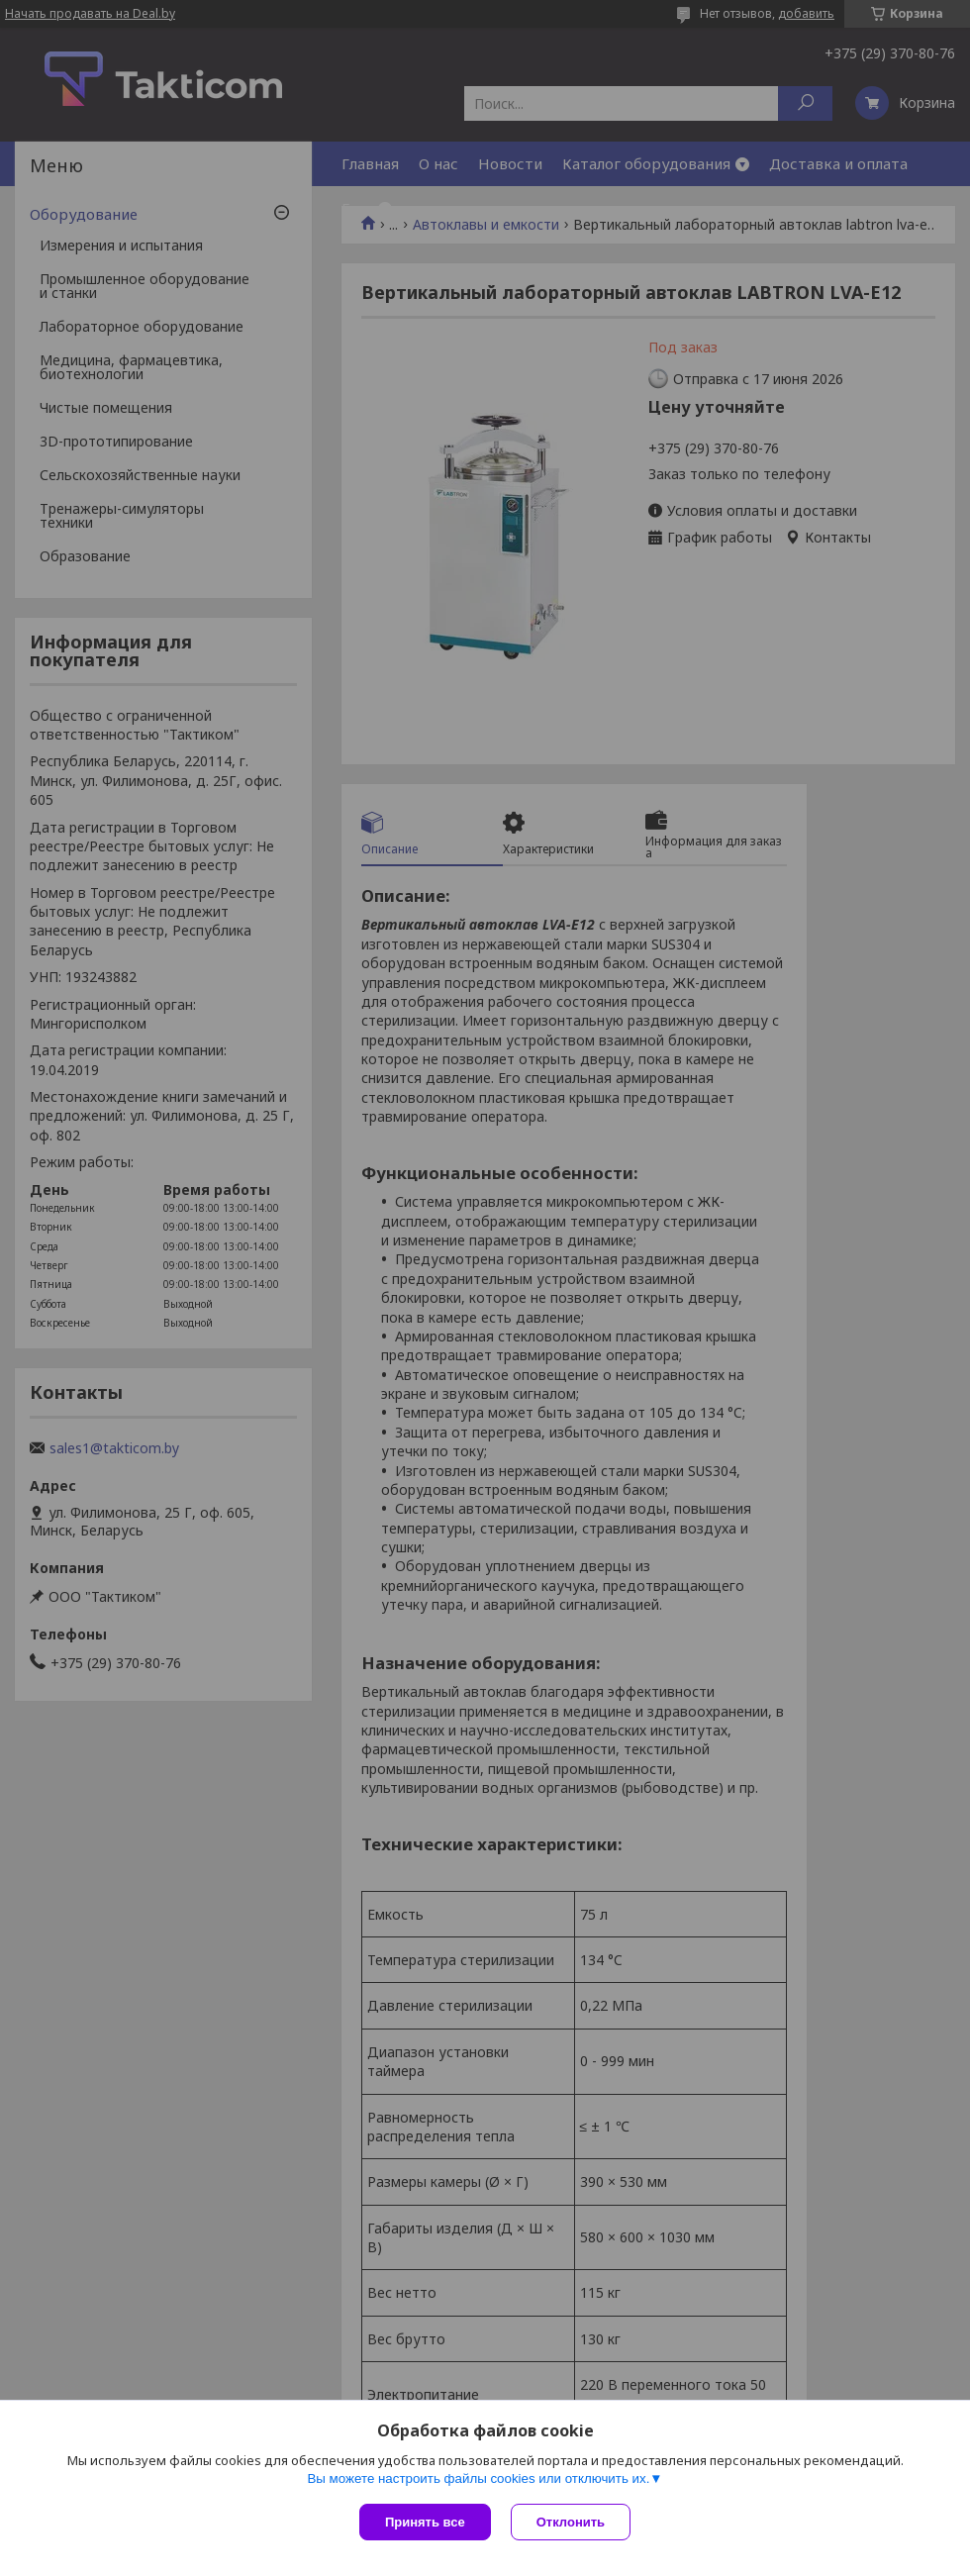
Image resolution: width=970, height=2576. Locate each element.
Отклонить (570, 2522)
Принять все (425, 2522)
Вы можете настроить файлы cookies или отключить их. (478, 2478)
